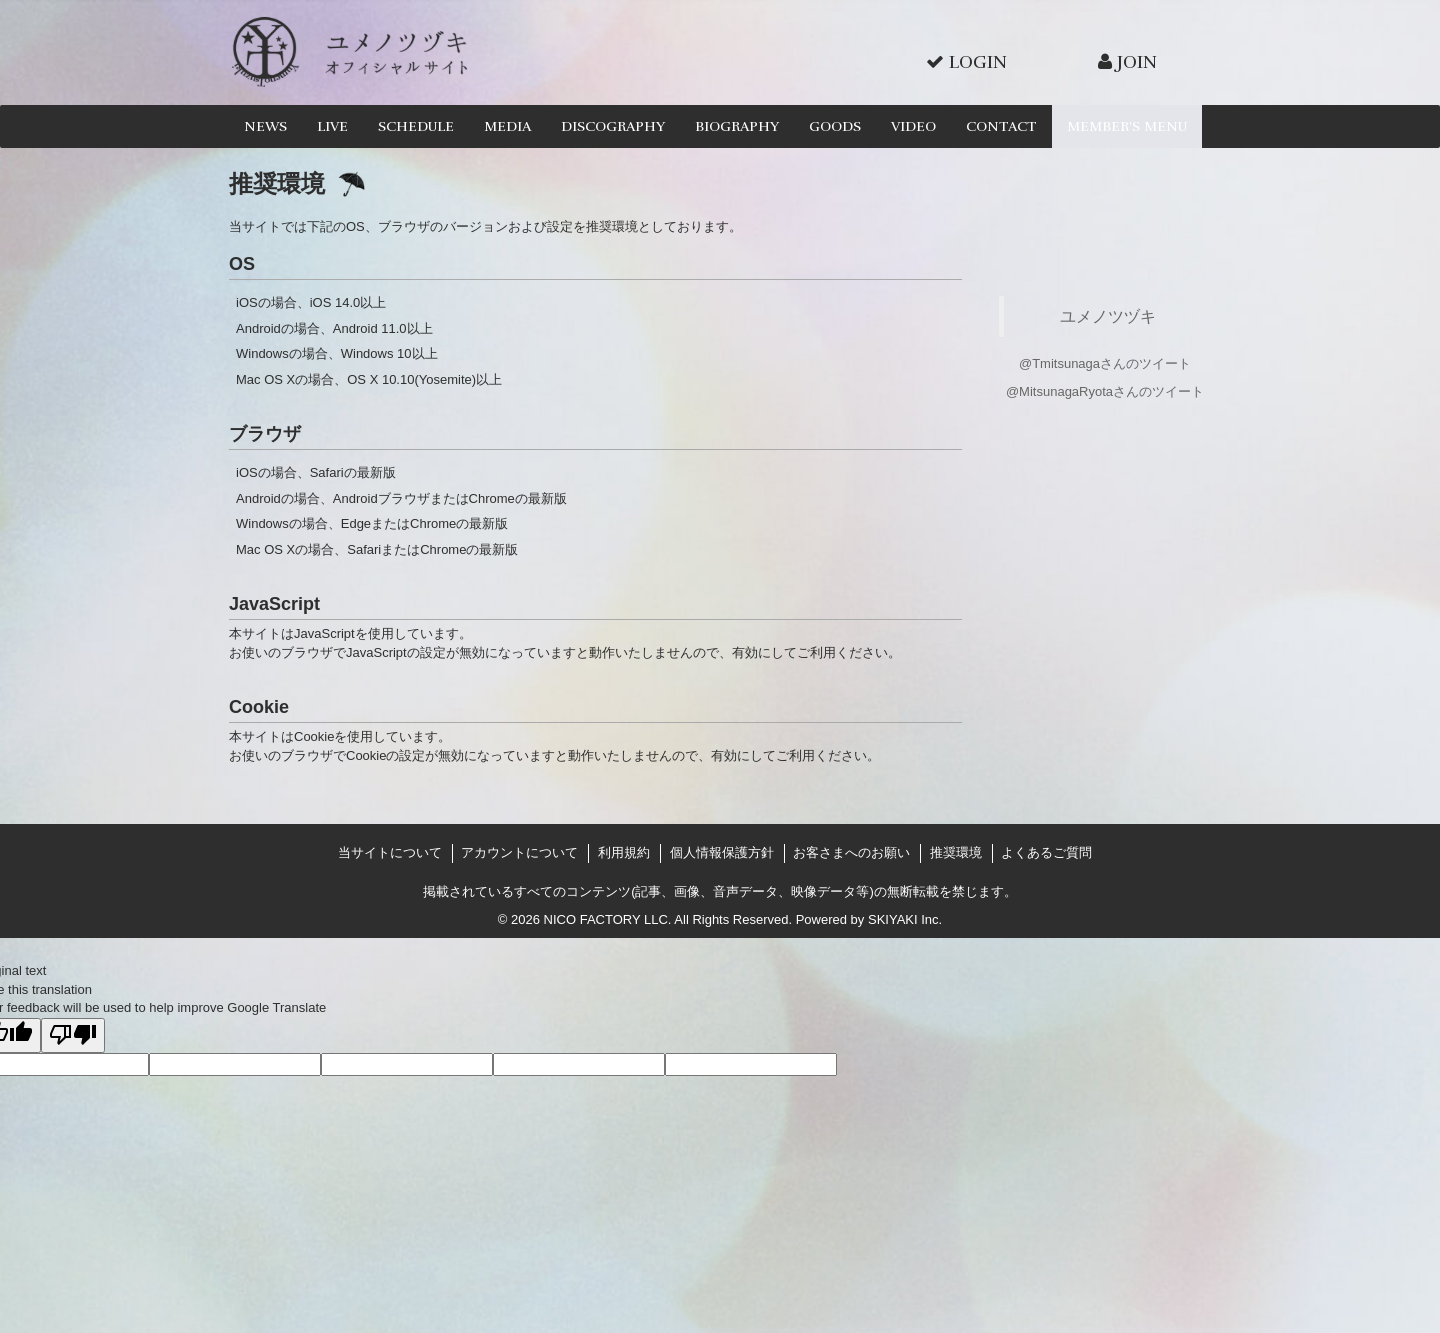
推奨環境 (956, 852)
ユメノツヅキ (1108, 316)
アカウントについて (519, 852)
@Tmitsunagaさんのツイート (1105, 363)
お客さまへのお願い (851, 852)
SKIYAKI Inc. (905, 919)
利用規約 (624, 852)
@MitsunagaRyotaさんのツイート (1105, 391)
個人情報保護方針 (722, 852)
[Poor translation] (73, 1036)
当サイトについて (390, 852)
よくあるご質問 (1046, 852)
